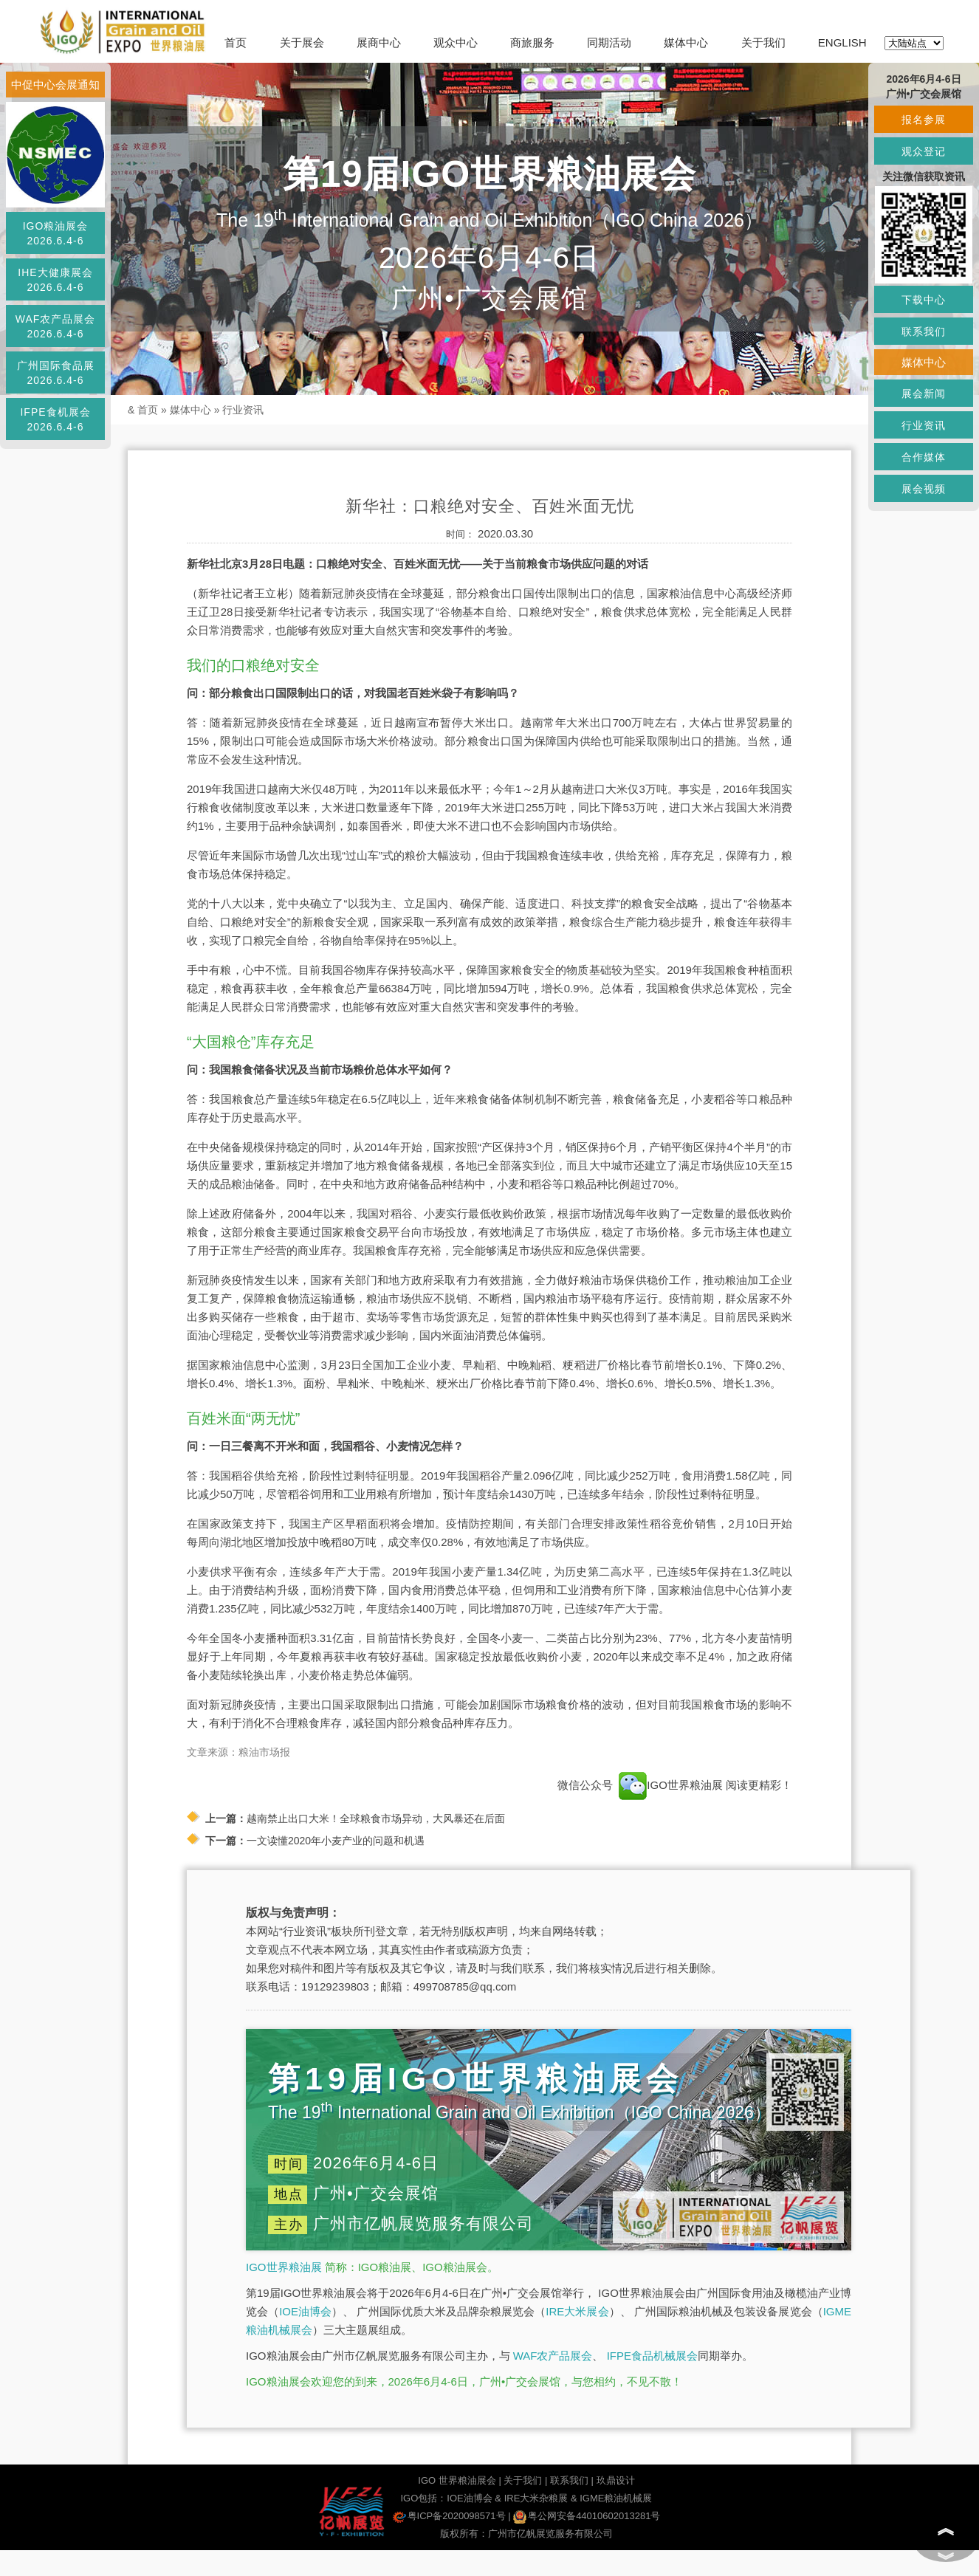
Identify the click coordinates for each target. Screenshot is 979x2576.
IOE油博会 (305, 2311)
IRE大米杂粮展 (536, 2498)
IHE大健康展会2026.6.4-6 (55, 280)
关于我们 (763, 42)
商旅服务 (532, 42)
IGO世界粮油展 (284, 2267)
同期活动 (609, 42)
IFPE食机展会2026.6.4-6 (55, 419)
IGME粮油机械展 (616, 2498)
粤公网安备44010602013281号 (586, 2515)
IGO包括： (423, 2498)
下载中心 (923, 300)
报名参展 (923, 120)
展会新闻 (923, 393)
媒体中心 (686, 42)
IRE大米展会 (577, 2311)
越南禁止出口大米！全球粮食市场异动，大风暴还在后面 (376, 1818)
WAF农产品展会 (553, 2355)
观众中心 (455, 42)
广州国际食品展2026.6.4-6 (56, 373)
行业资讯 (243, 410)
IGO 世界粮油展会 (456, 2480)
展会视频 (923, 489)
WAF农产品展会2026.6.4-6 (56, 326)
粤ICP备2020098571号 (449, 2515)
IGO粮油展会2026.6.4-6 (56, 233)
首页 (235, 42)
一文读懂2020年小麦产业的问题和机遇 (336, 1841)
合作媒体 (923, 457)
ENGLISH (842, 42)
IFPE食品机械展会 (652, 2355)
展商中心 (379, 42)
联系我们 (569, 2480)
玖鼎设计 (616, 2480)
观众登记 (923, 151)
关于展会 (302, 42)
